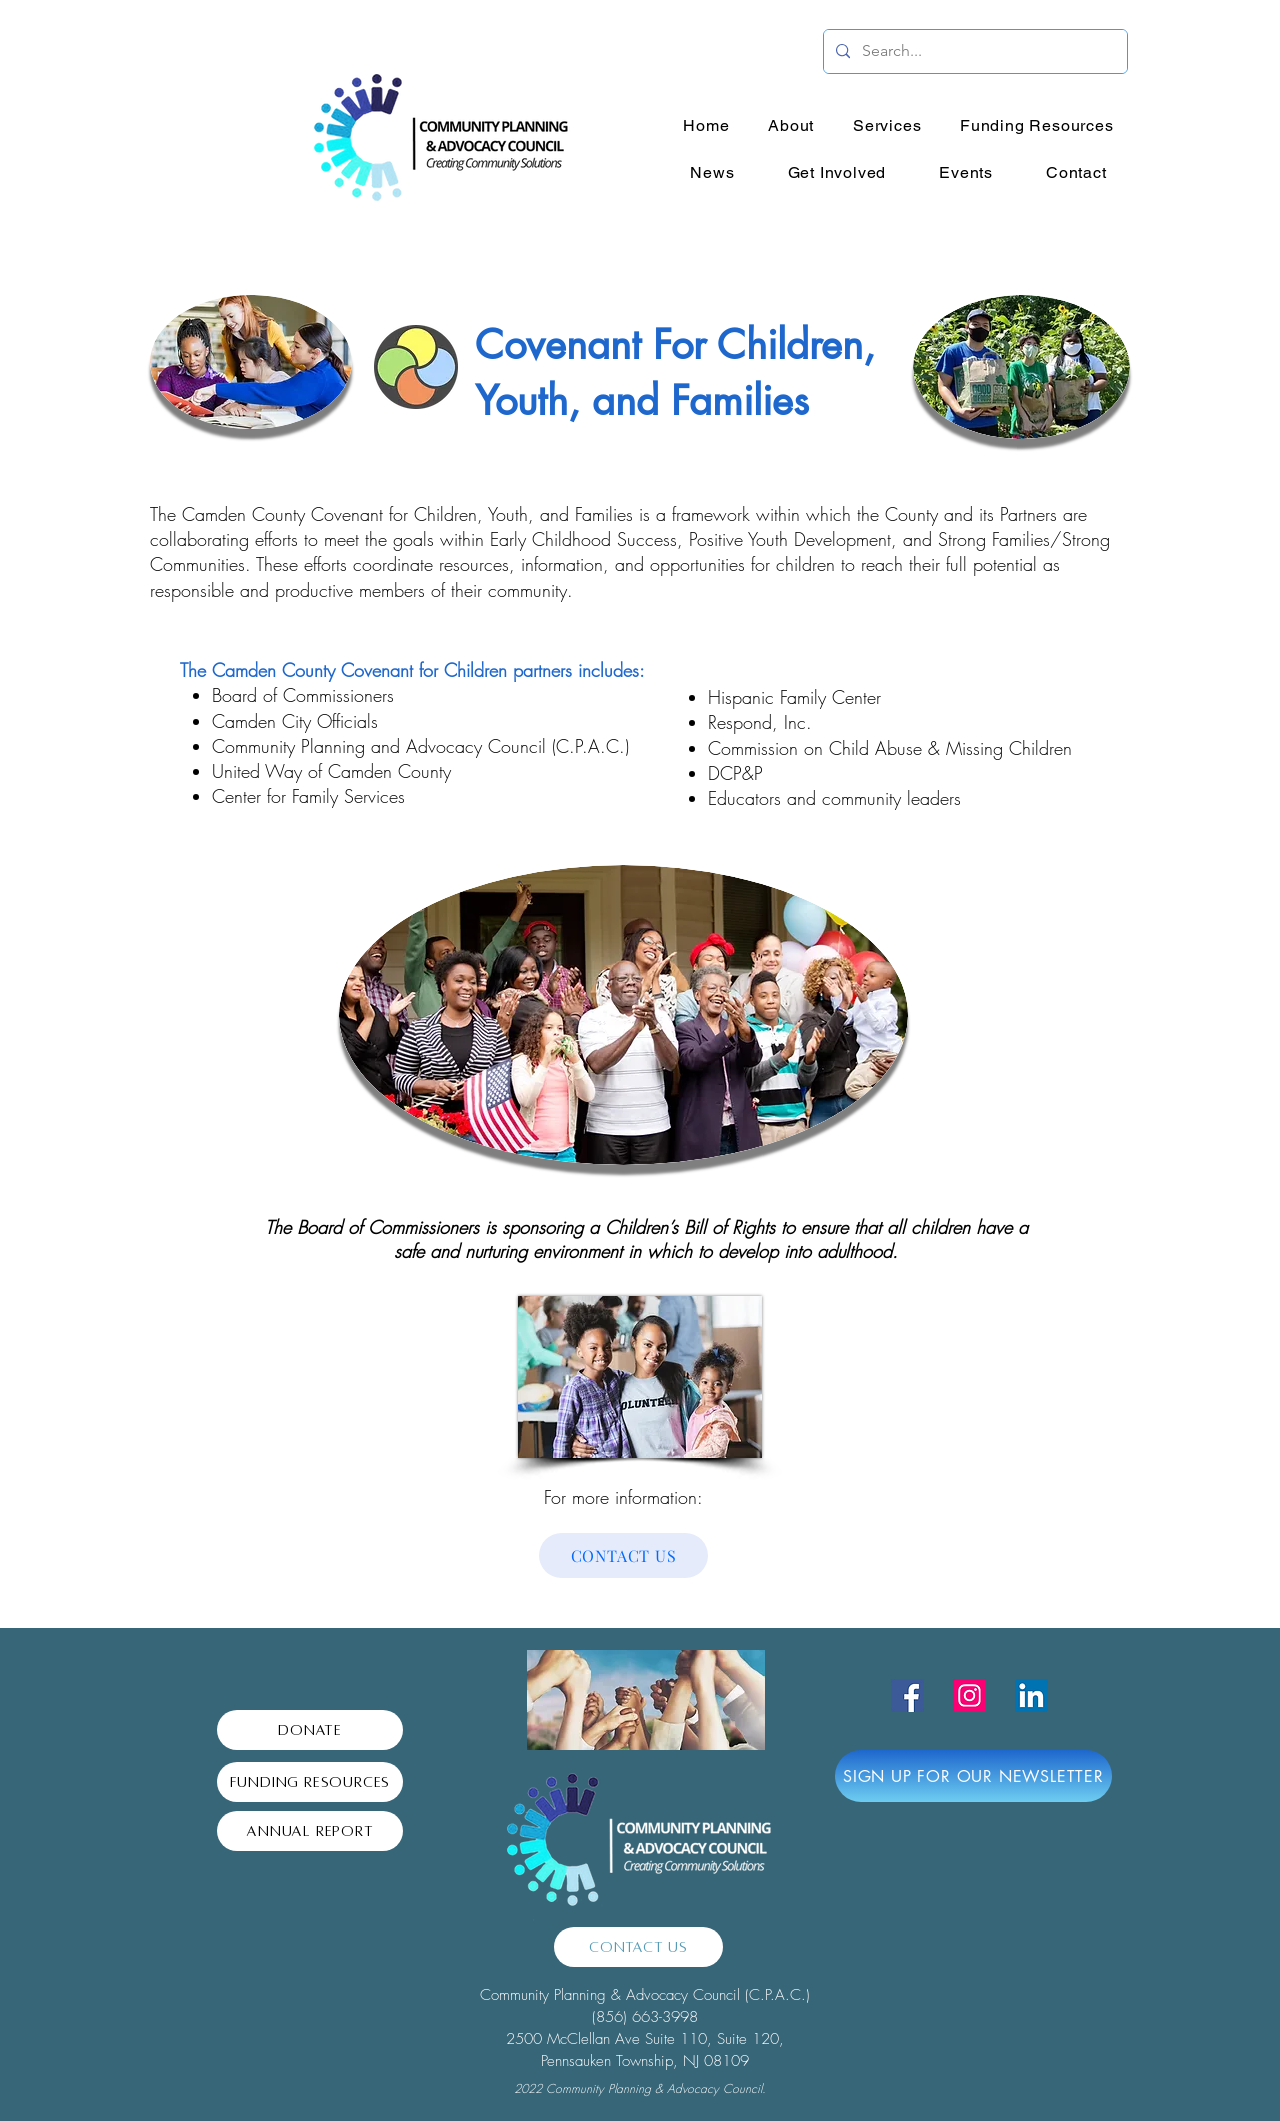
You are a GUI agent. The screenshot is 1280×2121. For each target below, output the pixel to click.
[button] (791, 125)
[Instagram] (969, 1695)
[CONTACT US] (623, 1555)
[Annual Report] (310, 1831)
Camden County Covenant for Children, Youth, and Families (407, 514)
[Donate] (310, 1730)
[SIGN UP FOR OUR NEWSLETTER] (973, 1776)
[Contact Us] (638, 1947)
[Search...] (973, 51)
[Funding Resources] (310, 1782)
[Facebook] (907, 1695)
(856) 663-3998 (645, 2017)
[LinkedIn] (1031, 1695)
